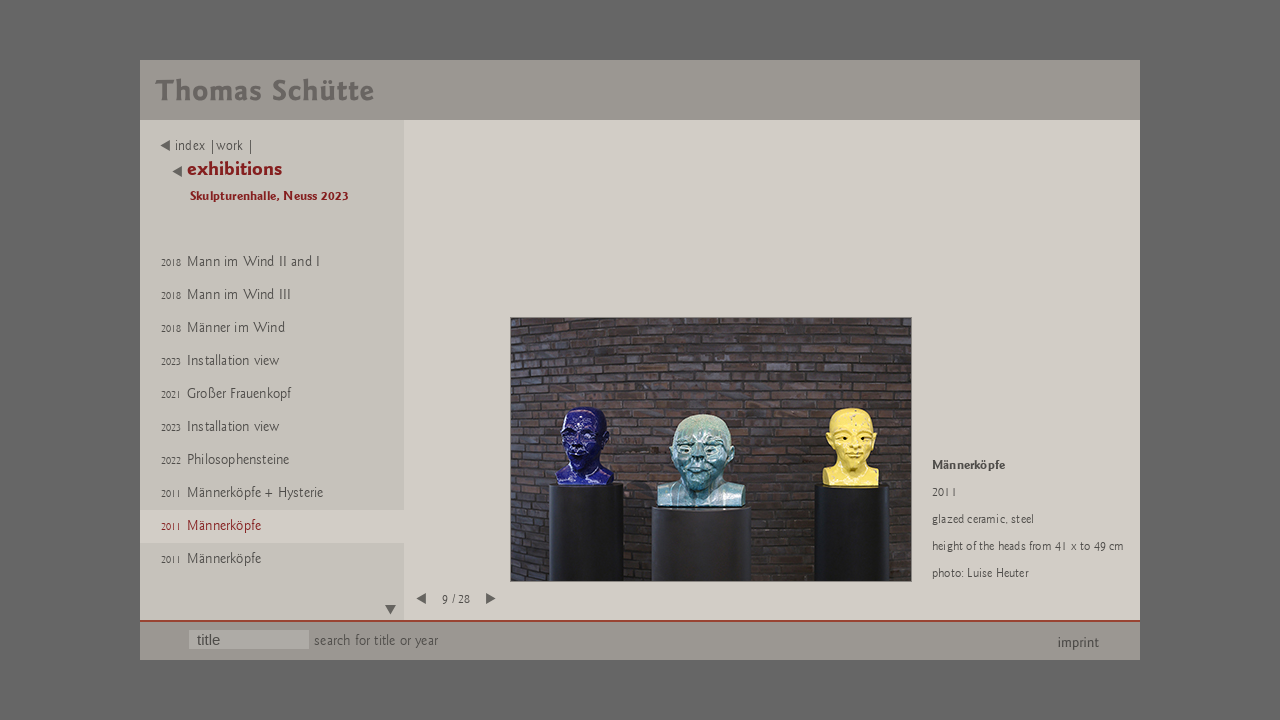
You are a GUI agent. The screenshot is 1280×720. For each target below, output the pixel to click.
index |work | (207, 146)
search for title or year (376, 640)
